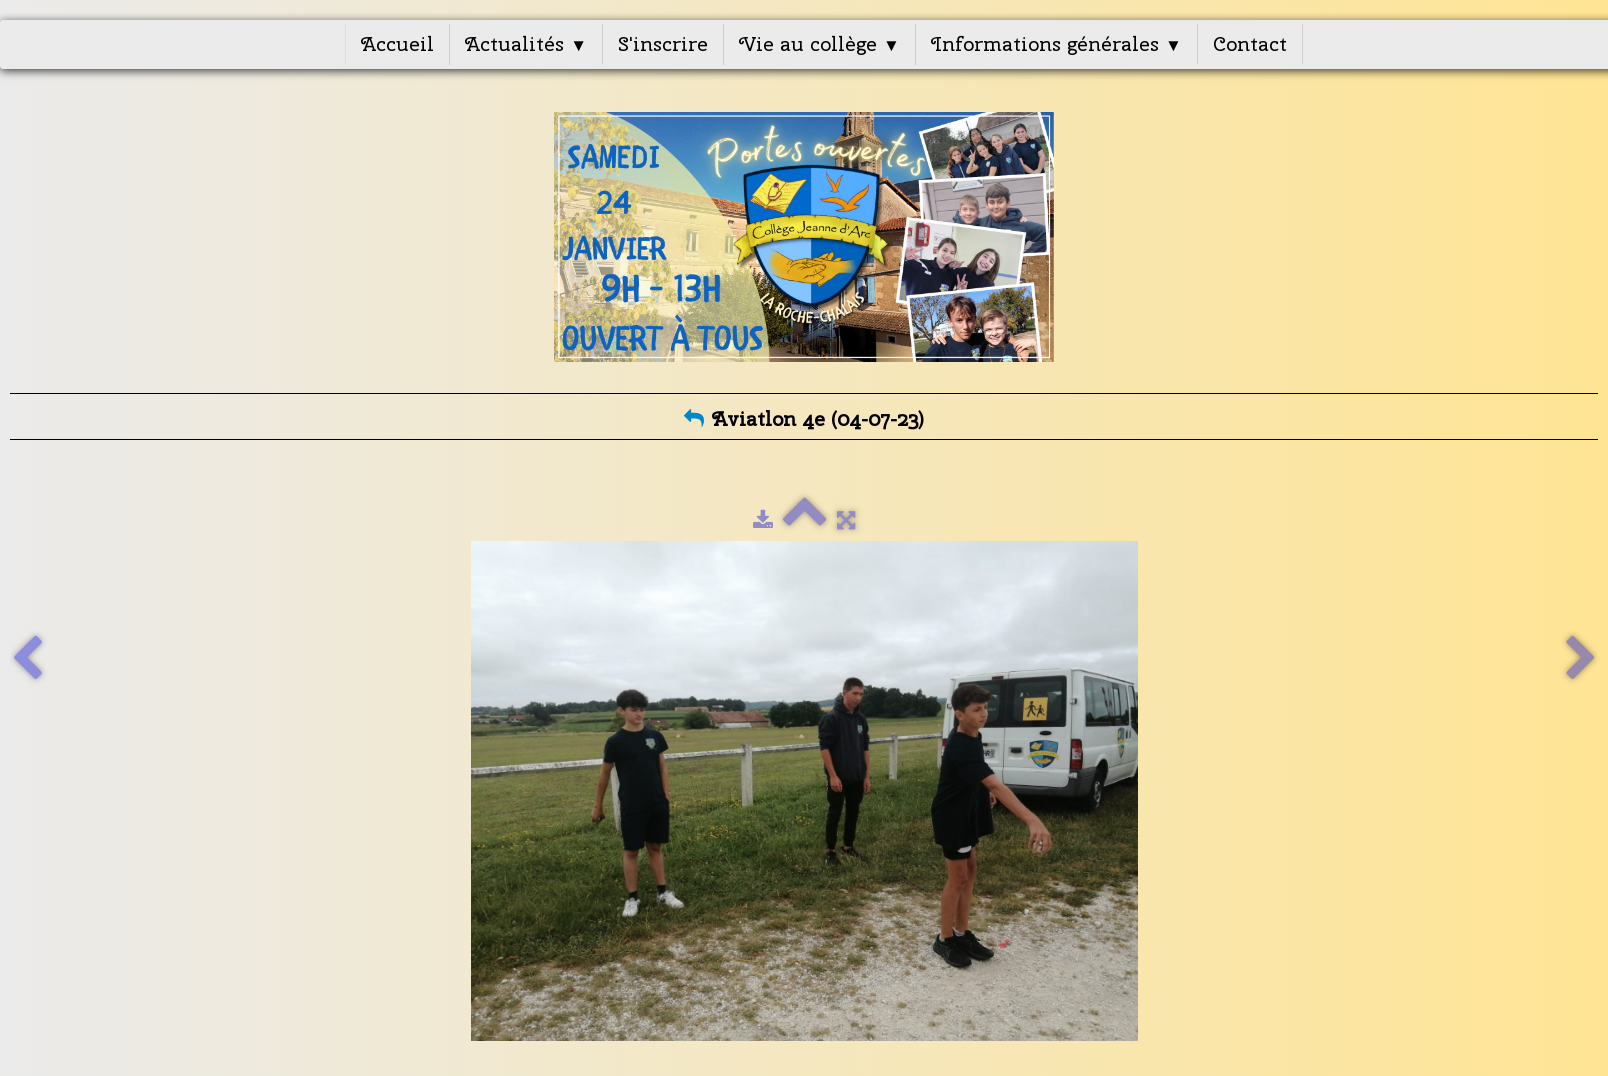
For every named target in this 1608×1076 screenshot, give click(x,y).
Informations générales (1056, 43)
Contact (1250, 43)
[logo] (804, 237)
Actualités (526, 43)
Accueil (397, 43)
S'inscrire (663, 43)
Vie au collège (819, 43)
